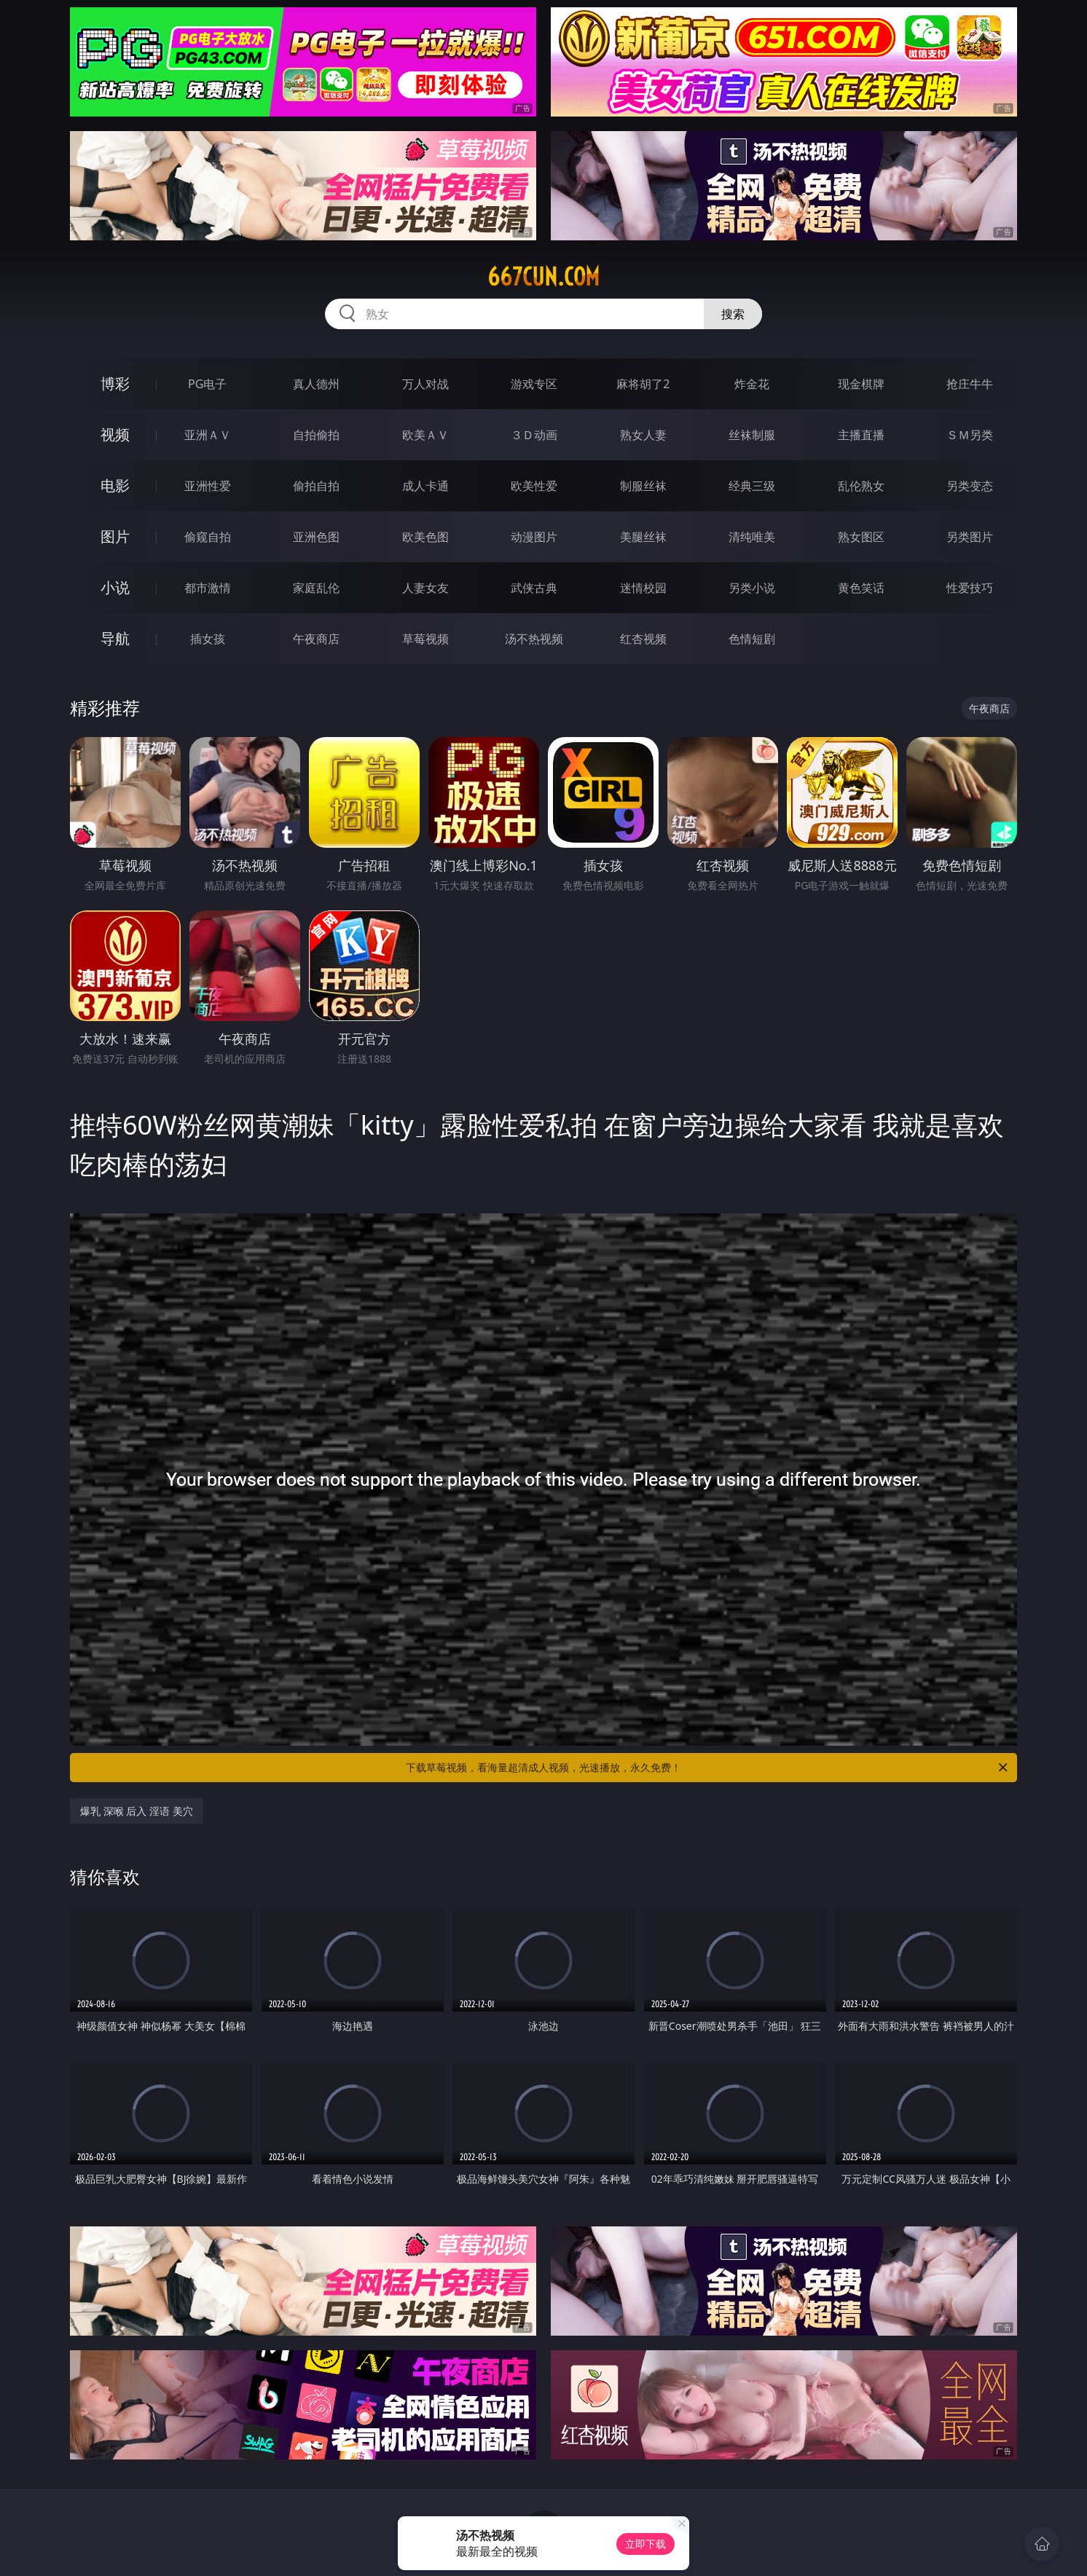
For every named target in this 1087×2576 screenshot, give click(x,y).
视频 (115, 434)
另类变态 (969, 486)
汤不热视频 (534, 639)
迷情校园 (643, 588)
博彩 (115, 383)
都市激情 (207, 588)
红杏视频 (643, 639)
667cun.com (543, 276)
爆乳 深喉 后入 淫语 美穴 (136, 1811)
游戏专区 (534, 384)
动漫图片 (534, 537)
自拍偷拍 (316, 435)
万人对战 (425, 384)
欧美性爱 (534, 486)
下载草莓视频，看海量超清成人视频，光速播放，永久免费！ (708, 1767)
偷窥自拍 (207, 537)
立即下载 (645, 2544)
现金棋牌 (861, 384)
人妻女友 (425, 588)
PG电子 (207, 384)
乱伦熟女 (861, 486)
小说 (115, 587)
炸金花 (751, 384)
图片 (115, 536)
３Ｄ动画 (534, 435)
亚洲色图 (316, 537)
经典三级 (752, 486)
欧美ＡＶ (425, 435)
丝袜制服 (752, 435)
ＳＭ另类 (969, 435)
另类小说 (752, 588)
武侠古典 (534, 588)
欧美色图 (425, 537)
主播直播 (861, 435)
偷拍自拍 (316, 486)
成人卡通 (425, 486)
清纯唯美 (752, 537)
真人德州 (316, 384)
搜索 (733, 314)
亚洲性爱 (207, 486)
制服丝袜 (643, 486)
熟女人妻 (643, 435)
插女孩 (207, 639)
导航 (115, 638)
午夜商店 (316, 639)
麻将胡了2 (643, 384)
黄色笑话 (861, 588)
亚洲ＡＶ (207, 435)
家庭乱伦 (316, 588)
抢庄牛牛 (969, 384)
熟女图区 (861, 537)
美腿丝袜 (643, 537)
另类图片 (969, 537)
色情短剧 (752, 639)
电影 (115, 485)
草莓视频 (425, 639)
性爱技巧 (969, 588)
